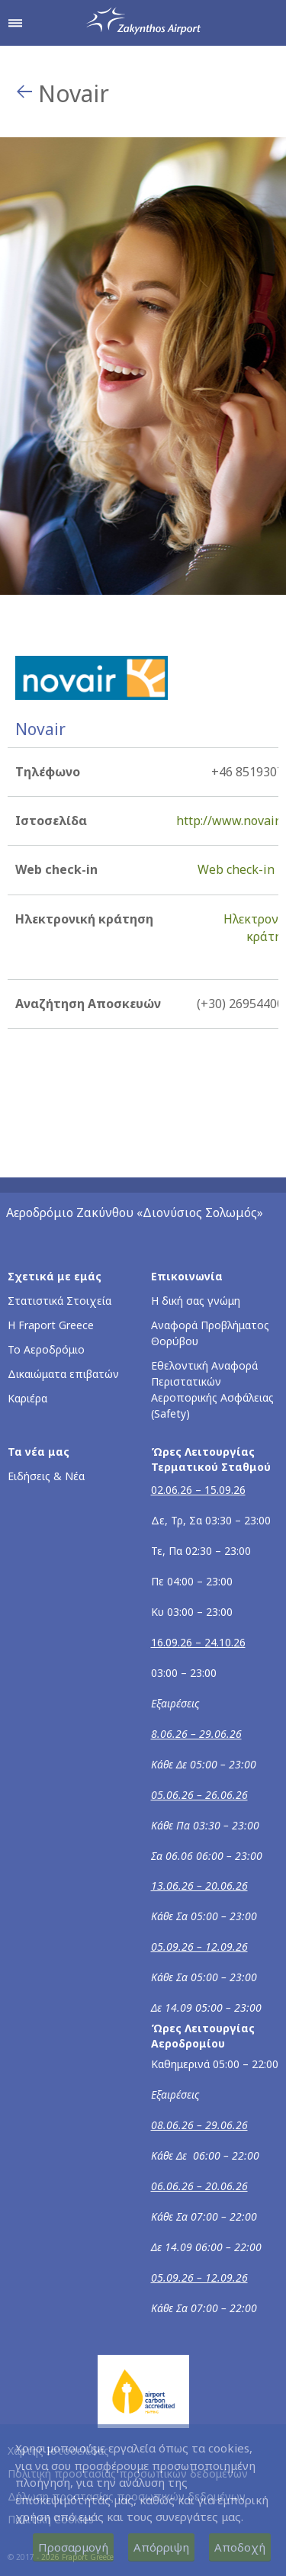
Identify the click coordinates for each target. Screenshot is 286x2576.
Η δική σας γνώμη (195, 1300)
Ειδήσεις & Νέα (46, 1476)
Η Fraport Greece (51, 1325)
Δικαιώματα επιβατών (63, 1374)
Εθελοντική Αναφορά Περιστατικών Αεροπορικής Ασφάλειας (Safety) (212, 1389)
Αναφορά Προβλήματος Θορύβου (210, 1333)
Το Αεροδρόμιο (46, 1349)
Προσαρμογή (73, 2547)
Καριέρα (27, 1398)
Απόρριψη (161, 2547)
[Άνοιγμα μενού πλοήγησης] (15, 23)
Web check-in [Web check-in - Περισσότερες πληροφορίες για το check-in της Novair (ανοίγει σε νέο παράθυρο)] (236, 869)
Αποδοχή (239, 2547)
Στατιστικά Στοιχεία (59, 1300)
